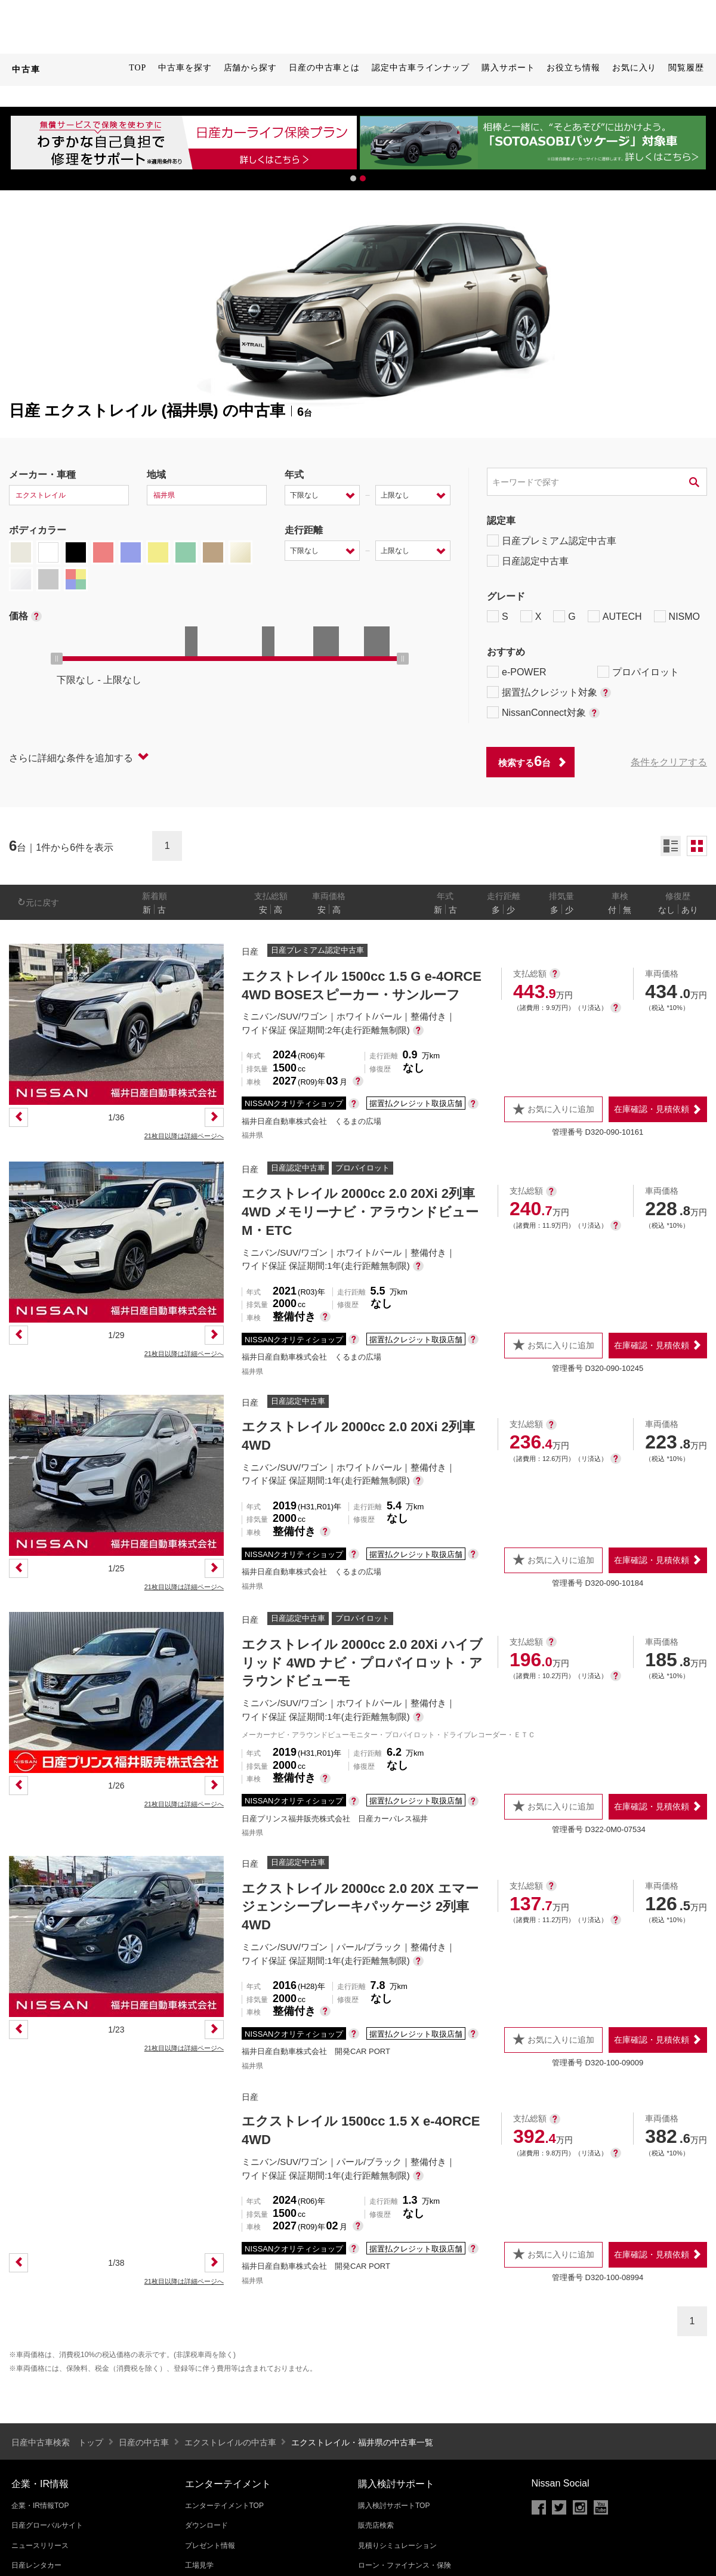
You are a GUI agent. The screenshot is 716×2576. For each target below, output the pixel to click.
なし (666, 910)
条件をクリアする (669, 762)
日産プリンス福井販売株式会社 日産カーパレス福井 (335, 1818)
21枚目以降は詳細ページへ (184, 1135)
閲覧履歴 (686, 67)
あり (689, 910)
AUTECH (615, 616)
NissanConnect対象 (543, 712)
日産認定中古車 (528, 561)
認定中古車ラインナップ (421, 67)
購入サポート (508, 67)
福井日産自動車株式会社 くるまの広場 (311, 1121)
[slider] (57, 659)
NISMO (677, 616)
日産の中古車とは (324, 67)
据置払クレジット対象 (549, 692)
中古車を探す (184, 67)
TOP (137, 67)
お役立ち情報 (573, 67)
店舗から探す (250, 67)
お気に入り (634, 67)
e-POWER (517, 672)
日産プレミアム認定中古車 (551, 540)
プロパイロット (638, 672)
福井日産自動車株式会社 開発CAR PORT (316, 2051)
